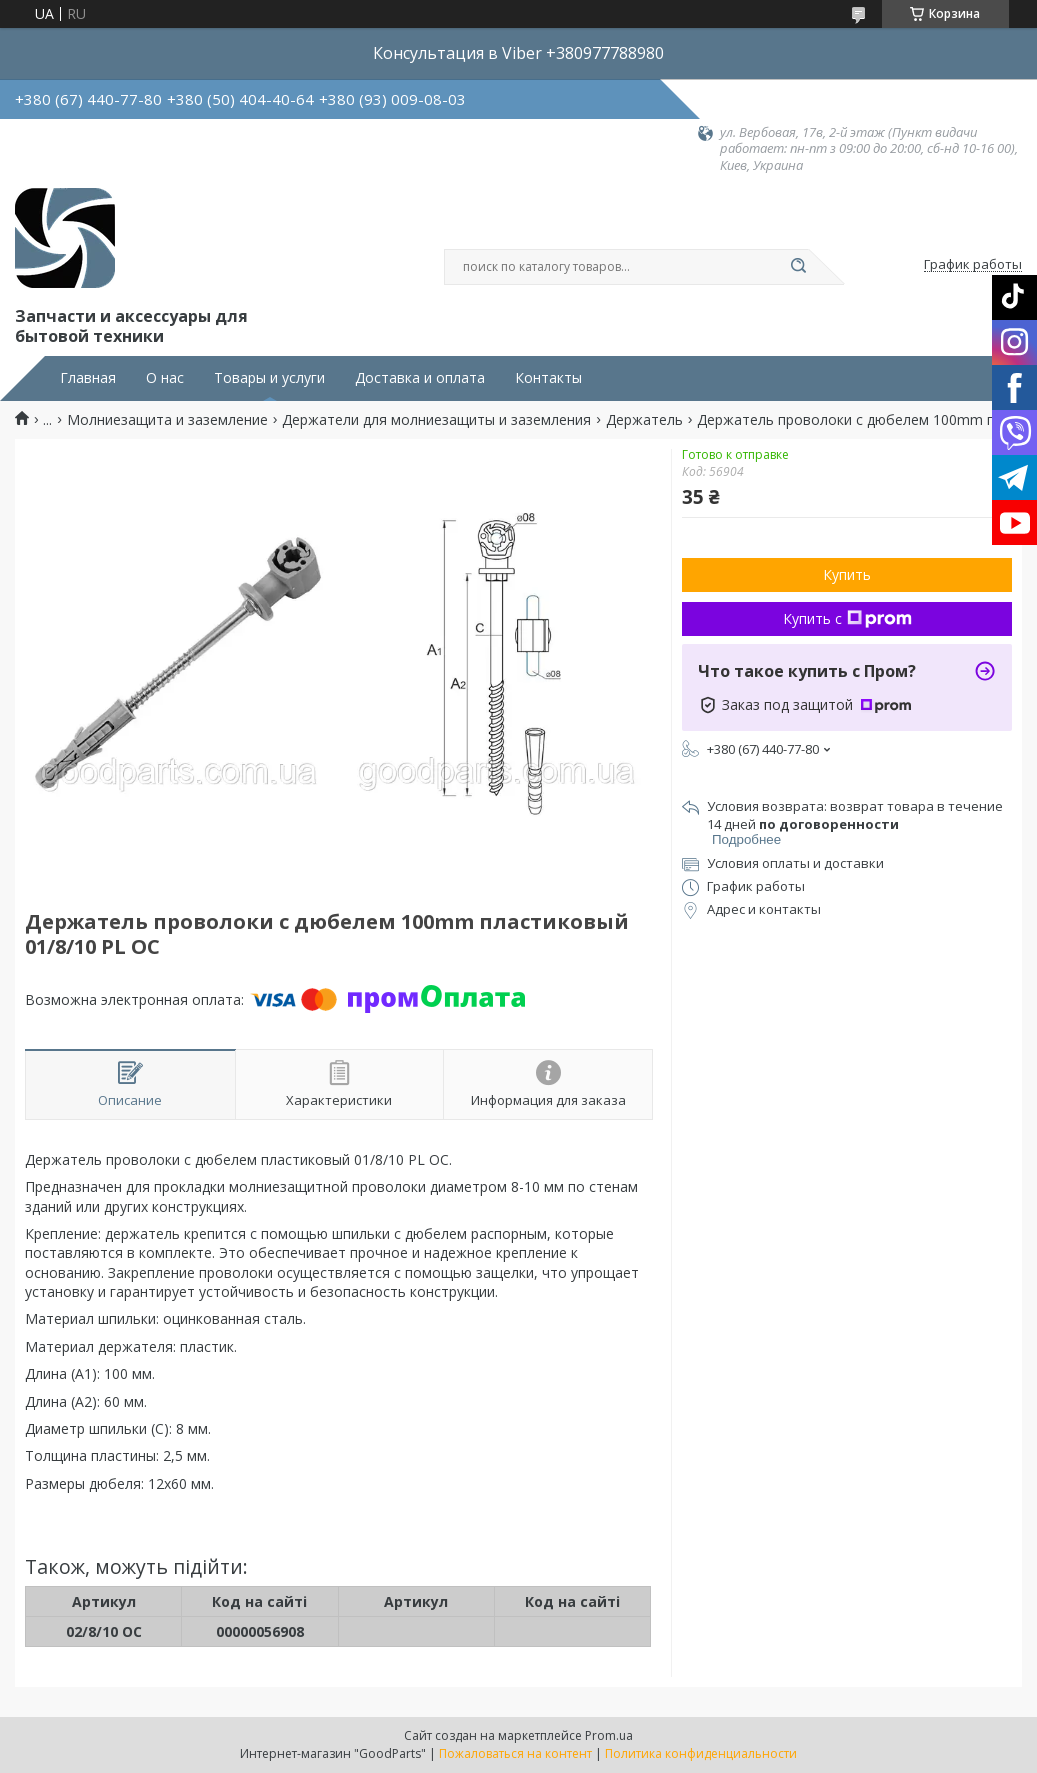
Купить (847, 574)
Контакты (548, 378)
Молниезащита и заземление (167, 420)
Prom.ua (609, 1735)
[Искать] (799, 267)
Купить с (847, 618)
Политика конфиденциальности (701, 1753)
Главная (88, 378)
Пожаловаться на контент (515, 1753)
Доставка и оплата (420, 378)
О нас (165, 378)
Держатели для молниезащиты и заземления (436, 420)
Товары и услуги (269, 378)
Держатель (644, 420)
